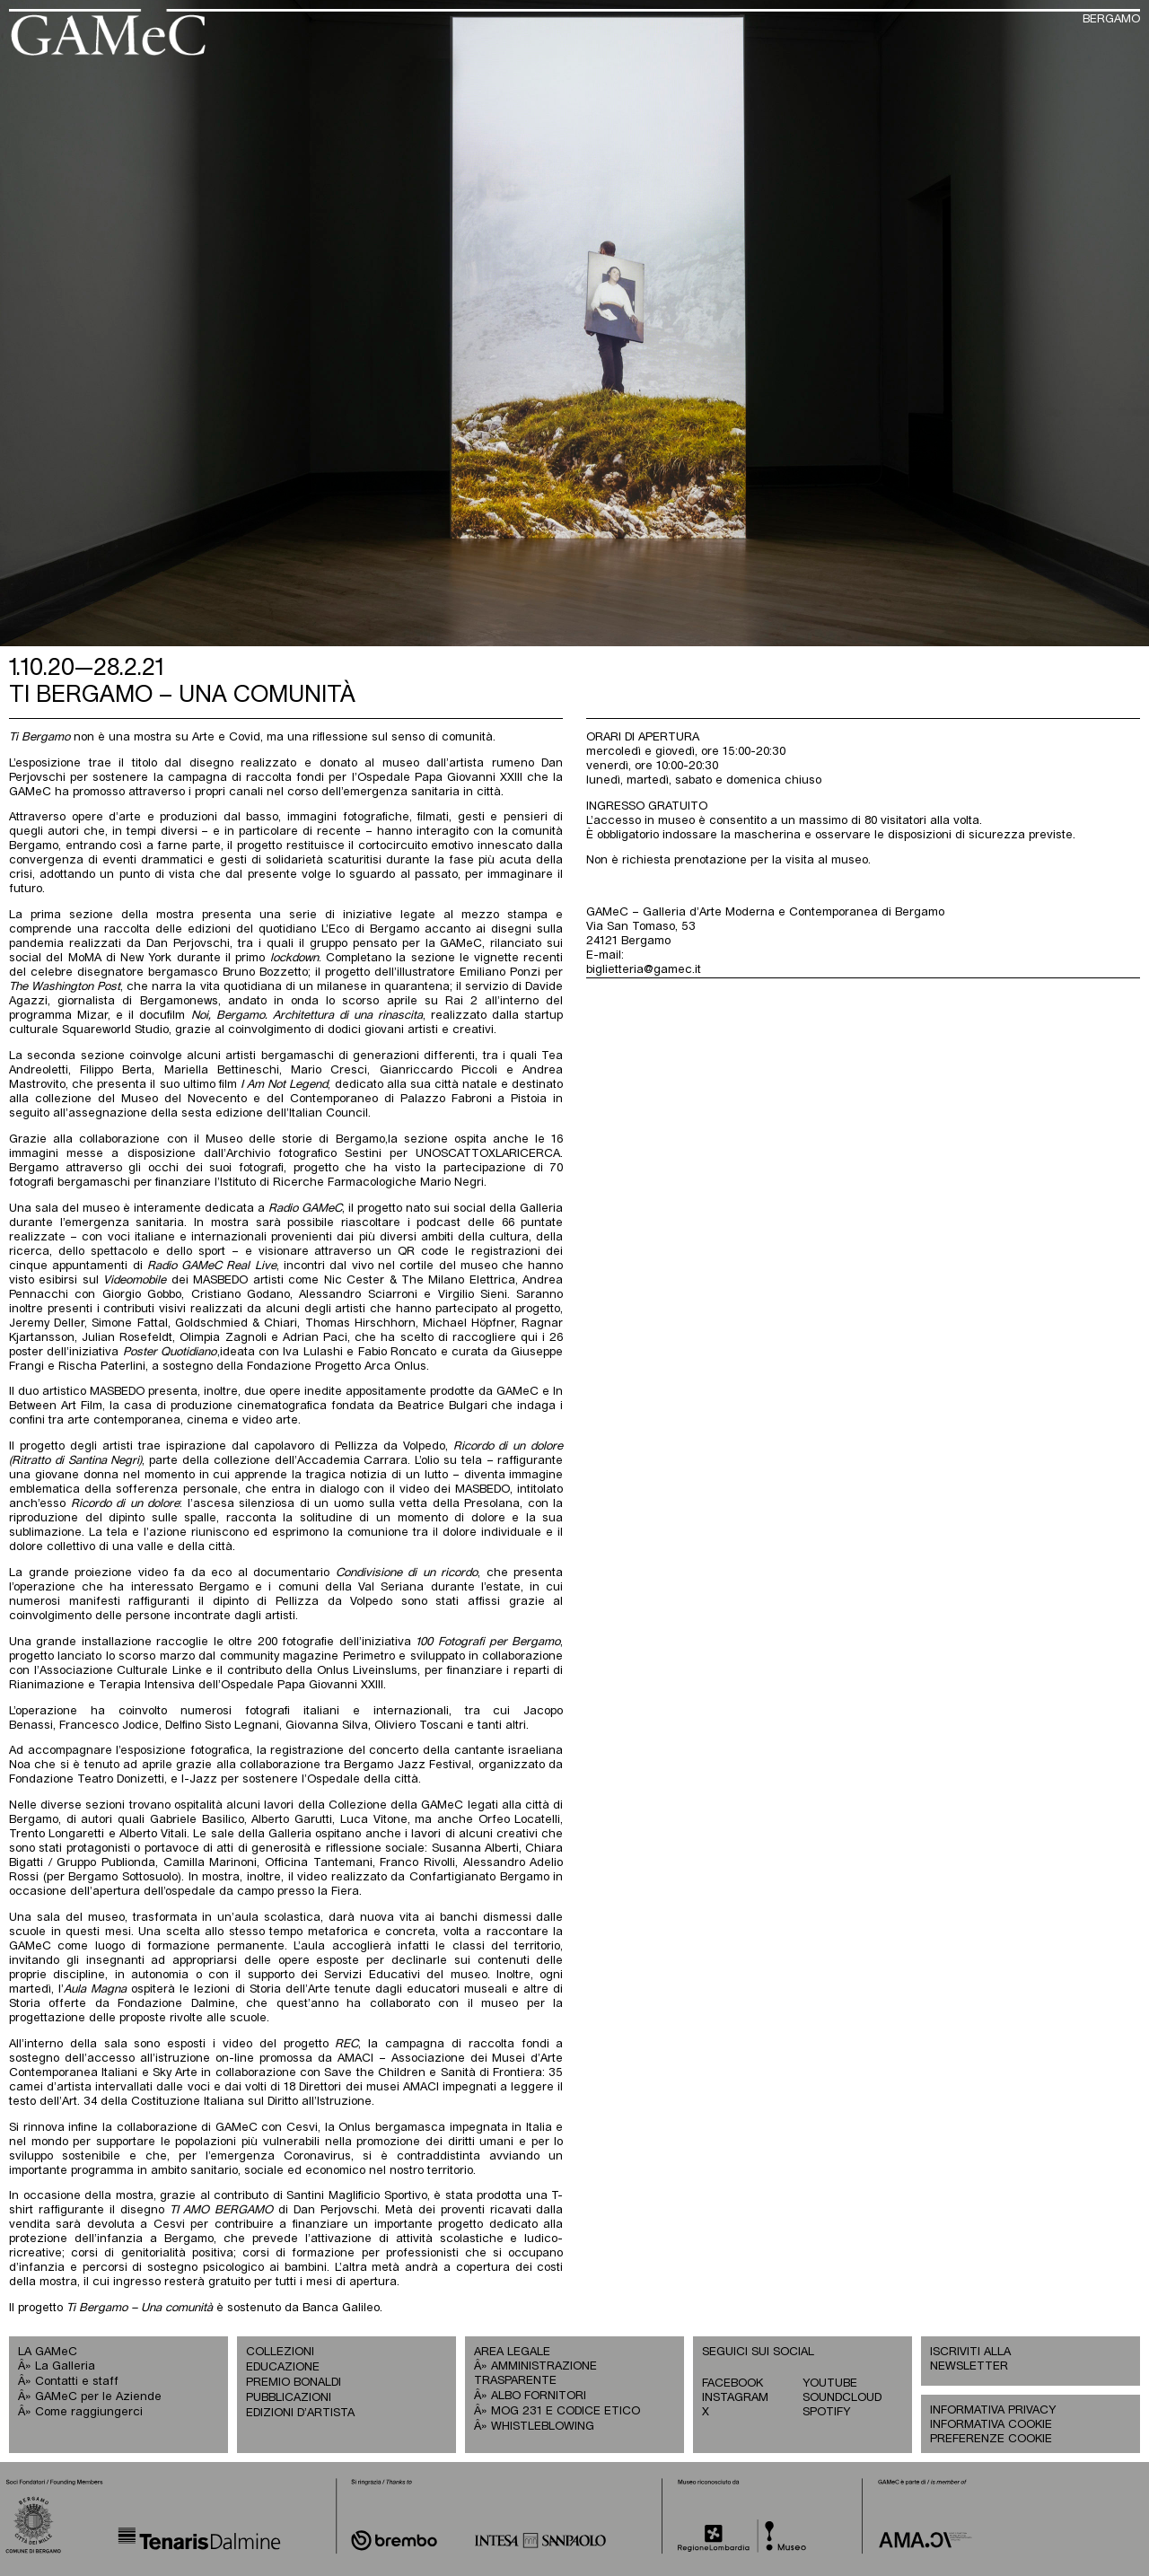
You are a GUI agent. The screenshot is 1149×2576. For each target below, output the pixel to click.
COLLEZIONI (280, 2352)
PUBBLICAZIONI (288, 2398)
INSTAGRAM (735, 2398)
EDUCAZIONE (283, 2367)
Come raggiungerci (89, 2412)
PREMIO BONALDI (293, 2382)
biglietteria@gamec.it (643, 970)
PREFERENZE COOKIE (991, 2439)
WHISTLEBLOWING (542, 2426)
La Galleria (65, 2366)
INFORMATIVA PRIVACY (993, 2410)
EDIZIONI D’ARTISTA (300, 2413)
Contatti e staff (76, 2382)
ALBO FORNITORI (538, 2396)
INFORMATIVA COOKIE (991, 2425)
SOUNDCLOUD (842, 2398)
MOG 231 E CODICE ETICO (565, 2411)
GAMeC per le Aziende (98, 2397)
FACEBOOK (732, 2383)
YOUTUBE (830, 2383)
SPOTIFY (826, 2412)
